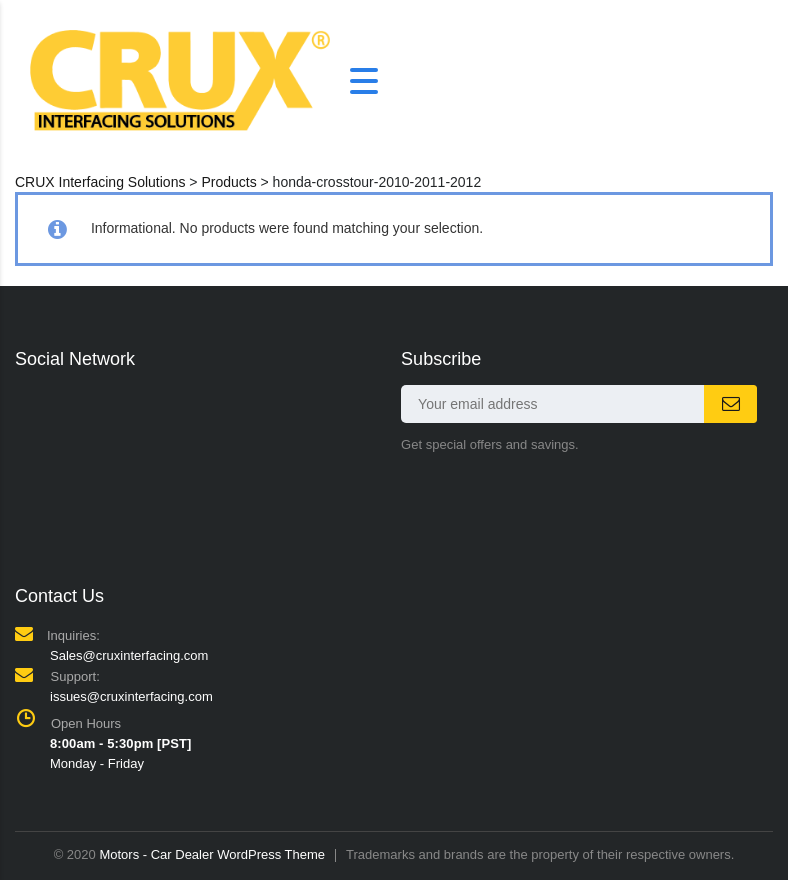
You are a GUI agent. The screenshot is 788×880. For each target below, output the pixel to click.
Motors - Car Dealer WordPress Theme (212, 854)
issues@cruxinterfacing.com (131, 696)
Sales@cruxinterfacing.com (129, 655)
